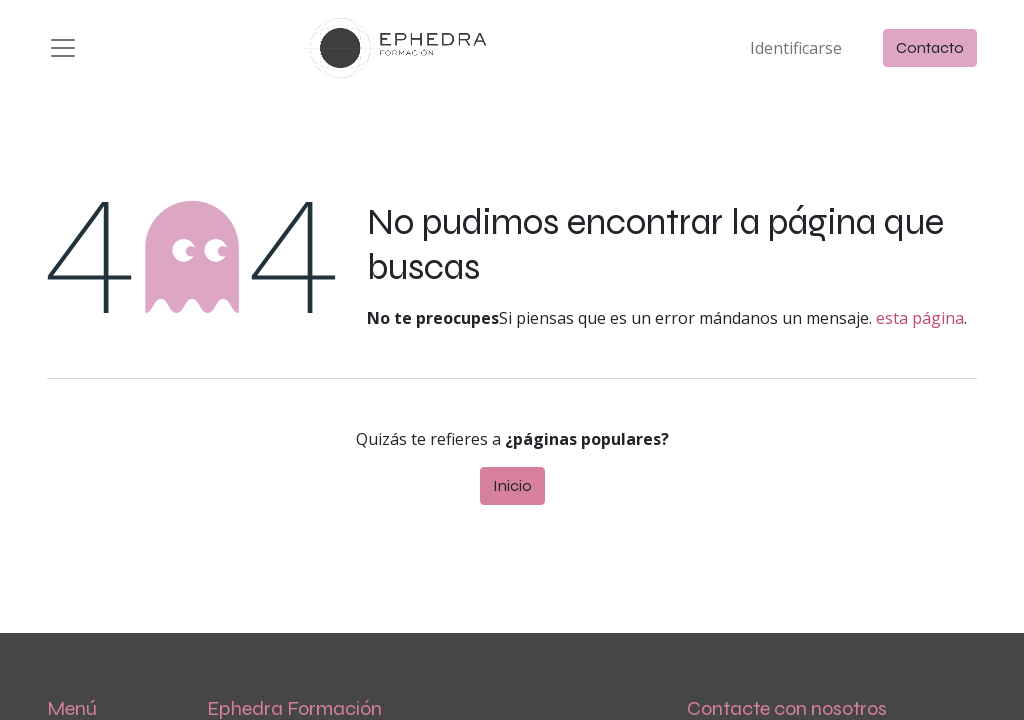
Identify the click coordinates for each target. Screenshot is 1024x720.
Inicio (512, 485)
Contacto (930, 47)
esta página (920, 318)
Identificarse (796, 48)
